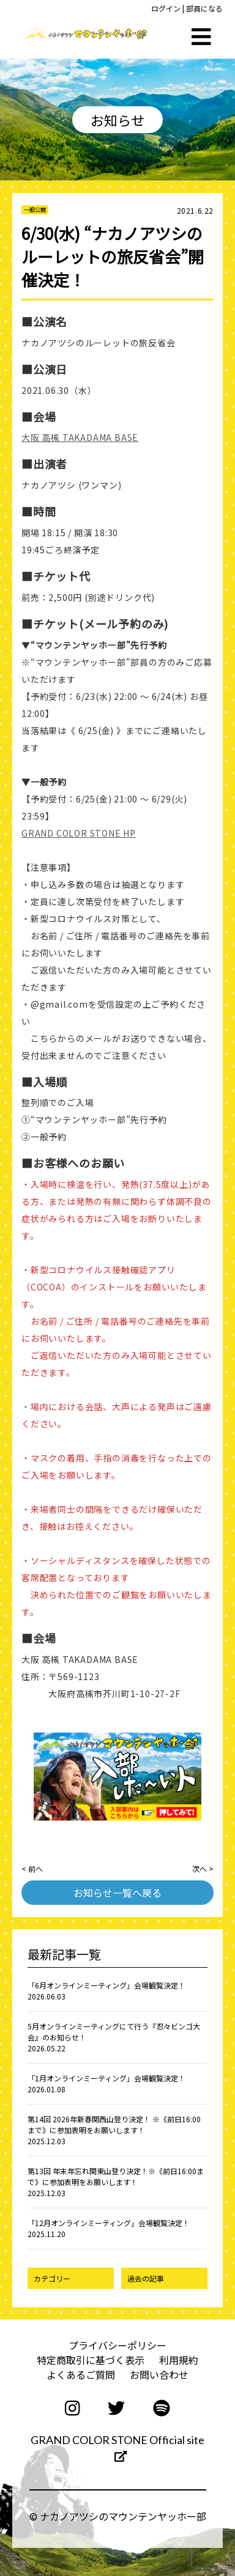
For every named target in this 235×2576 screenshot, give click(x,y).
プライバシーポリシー (117, 2345)
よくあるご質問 (81, 2374)
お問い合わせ (159, 2374)
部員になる (204, 8)
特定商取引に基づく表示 (90, 2359)
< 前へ (32, 1868)
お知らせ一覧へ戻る (117, 1892)
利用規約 (178, 2359)
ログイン (166, 8)
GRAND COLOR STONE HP (78, 833)
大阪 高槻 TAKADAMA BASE (79, 437)
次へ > (203, 1868)
